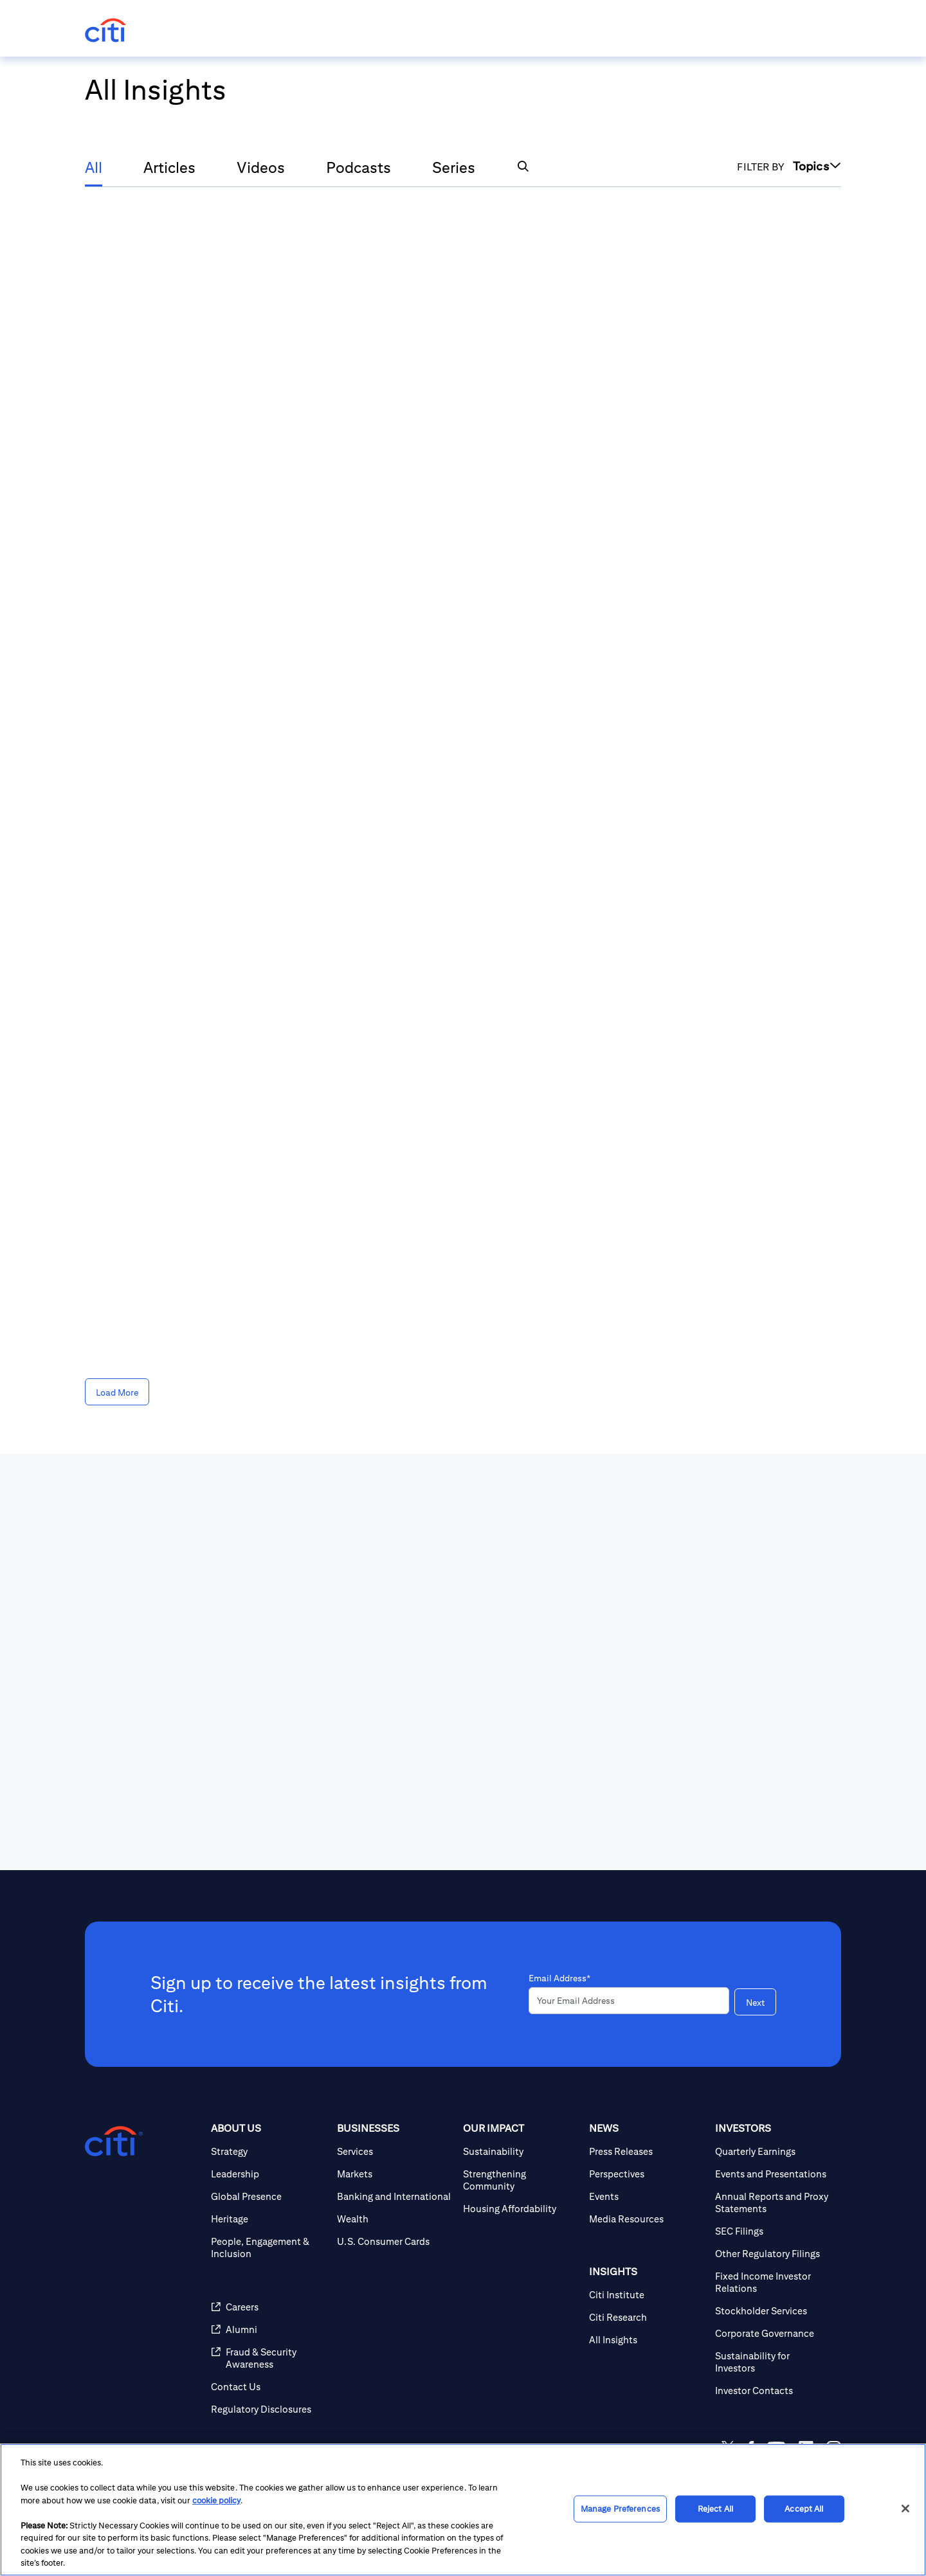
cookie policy (216, 2500)
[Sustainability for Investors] (773, 2362)
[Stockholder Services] (773, 2311)
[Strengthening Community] (521, 2180)
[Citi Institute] (647, 2295)
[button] (522, 165)
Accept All (804, 2509)
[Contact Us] (269, 2387)
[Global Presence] (269, 2196)
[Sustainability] (521, 2151)
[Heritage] (269, 2219)
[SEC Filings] (773, 2231)
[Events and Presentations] (773, 2174)
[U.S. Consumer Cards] (395, 2241)
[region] (463, 2510)
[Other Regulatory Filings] (773, 2253)
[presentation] (186, 1751)
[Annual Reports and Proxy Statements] (773, 2202)
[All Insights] (647, 2340)
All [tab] (93, 167)
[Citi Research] (647, 2317)
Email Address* (559, 1978)
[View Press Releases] (423, 1751)
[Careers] (269, 2307)
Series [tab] (453, 167)
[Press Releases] (647, 2151)
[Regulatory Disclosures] (269, 2409)
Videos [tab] (261, 167)
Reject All (715, 2509)
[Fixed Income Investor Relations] (773, 2282)
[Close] (905, 2508)
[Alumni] (269, 2329)
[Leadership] (269, 2174)
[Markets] (395, 2174)
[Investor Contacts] (773, 2390)
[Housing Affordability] (521, 2208)
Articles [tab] (169, 167)
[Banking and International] (395, 2196)
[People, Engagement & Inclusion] (269, 2247)
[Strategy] (269, 2151)
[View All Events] (668, 1751)
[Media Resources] (647, 2219)
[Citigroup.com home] (114, 2141)
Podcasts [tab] (358, 167)
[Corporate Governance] (773, 2333)
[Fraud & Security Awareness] (269, 2358)
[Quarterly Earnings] (773, 2151)
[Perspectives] (647, 2174)
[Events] (647, 2196)
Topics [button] (817, 166)
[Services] (395, 2151)
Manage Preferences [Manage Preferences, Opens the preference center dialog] (620, 2509)
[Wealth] (395, 2219)
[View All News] (155, 1751)
